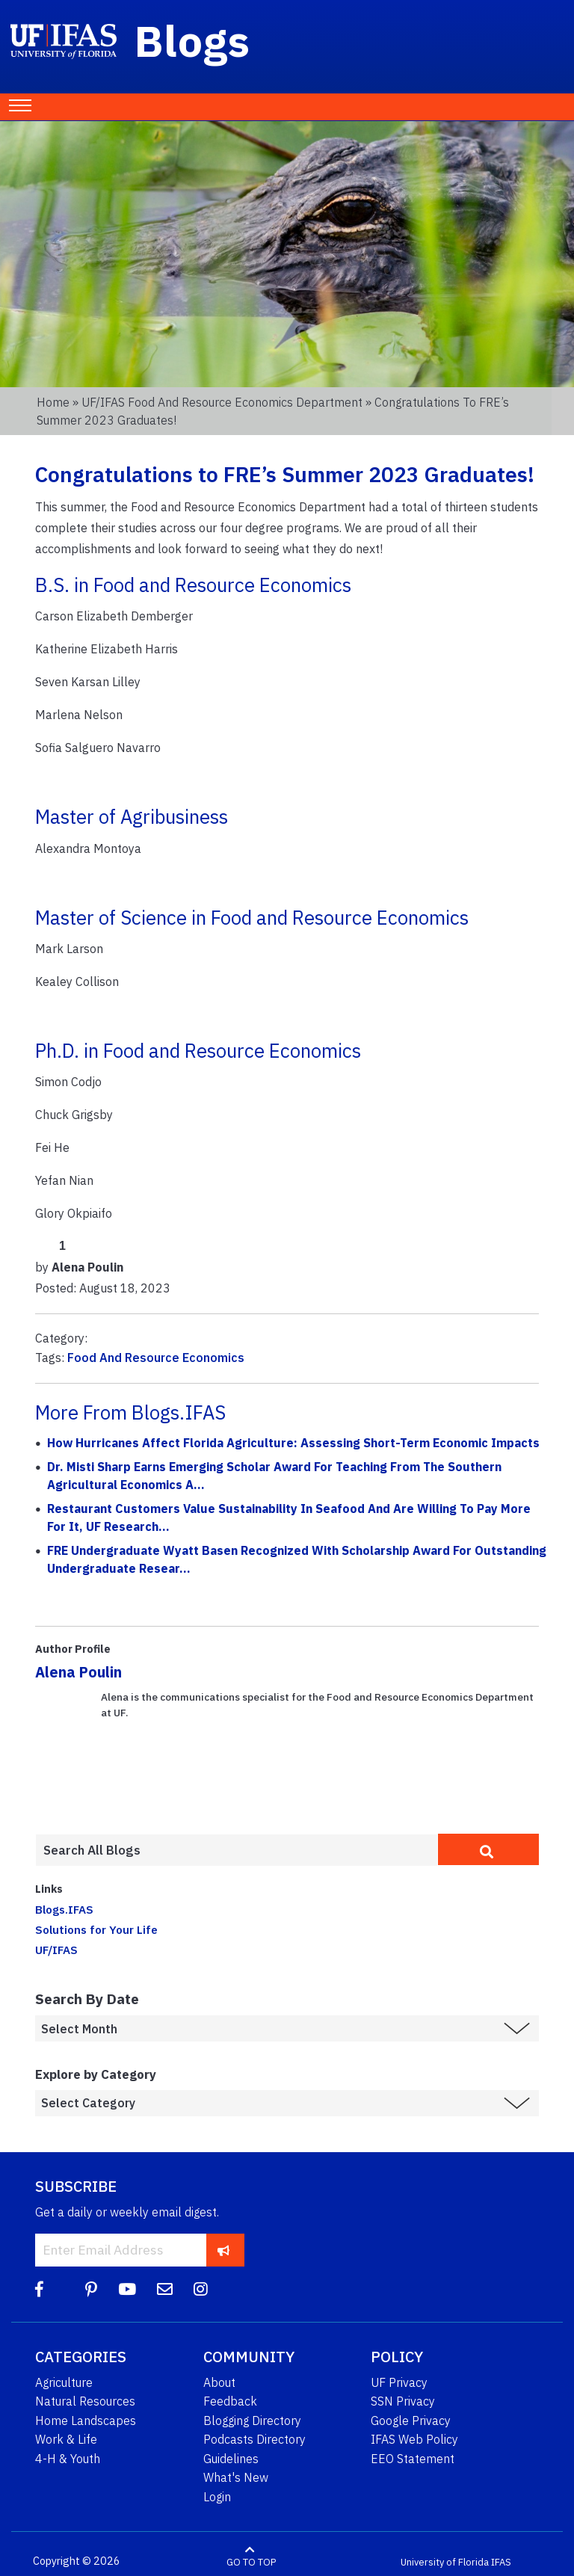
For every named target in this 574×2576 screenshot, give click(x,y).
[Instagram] (201, 2289)
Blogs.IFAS (64, 1909)
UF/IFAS (56, 1949)
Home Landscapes (85, 2420)
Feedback (230, 2401)
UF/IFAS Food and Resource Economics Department (221, 402)
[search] (488, 1849)
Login (217, 2496)
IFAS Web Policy (414, 2439)
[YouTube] (127, 2289)
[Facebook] (39, 2289)
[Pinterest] (91, 2289)
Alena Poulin (78, 1672)
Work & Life (66, 2439)
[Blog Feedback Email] (165, 2289)
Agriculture (64, 2382)
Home (53, 402)
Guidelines (231, 2458)
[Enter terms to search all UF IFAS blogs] (236, 1850)
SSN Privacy (403, 2401)
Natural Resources (85, 2401)
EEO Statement (412, 2458)
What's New (235, 2477)
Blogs (192, 40)
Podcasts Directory (254, 2439)
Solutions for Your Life (96, 1929)
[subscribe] (223, 2250)
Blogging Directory (252, 2420)
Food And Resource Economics (155, 1357)
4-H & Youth (67, 2458)
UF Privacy (399, 2382)
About (219, 2382)
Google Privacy (411, 2420)
